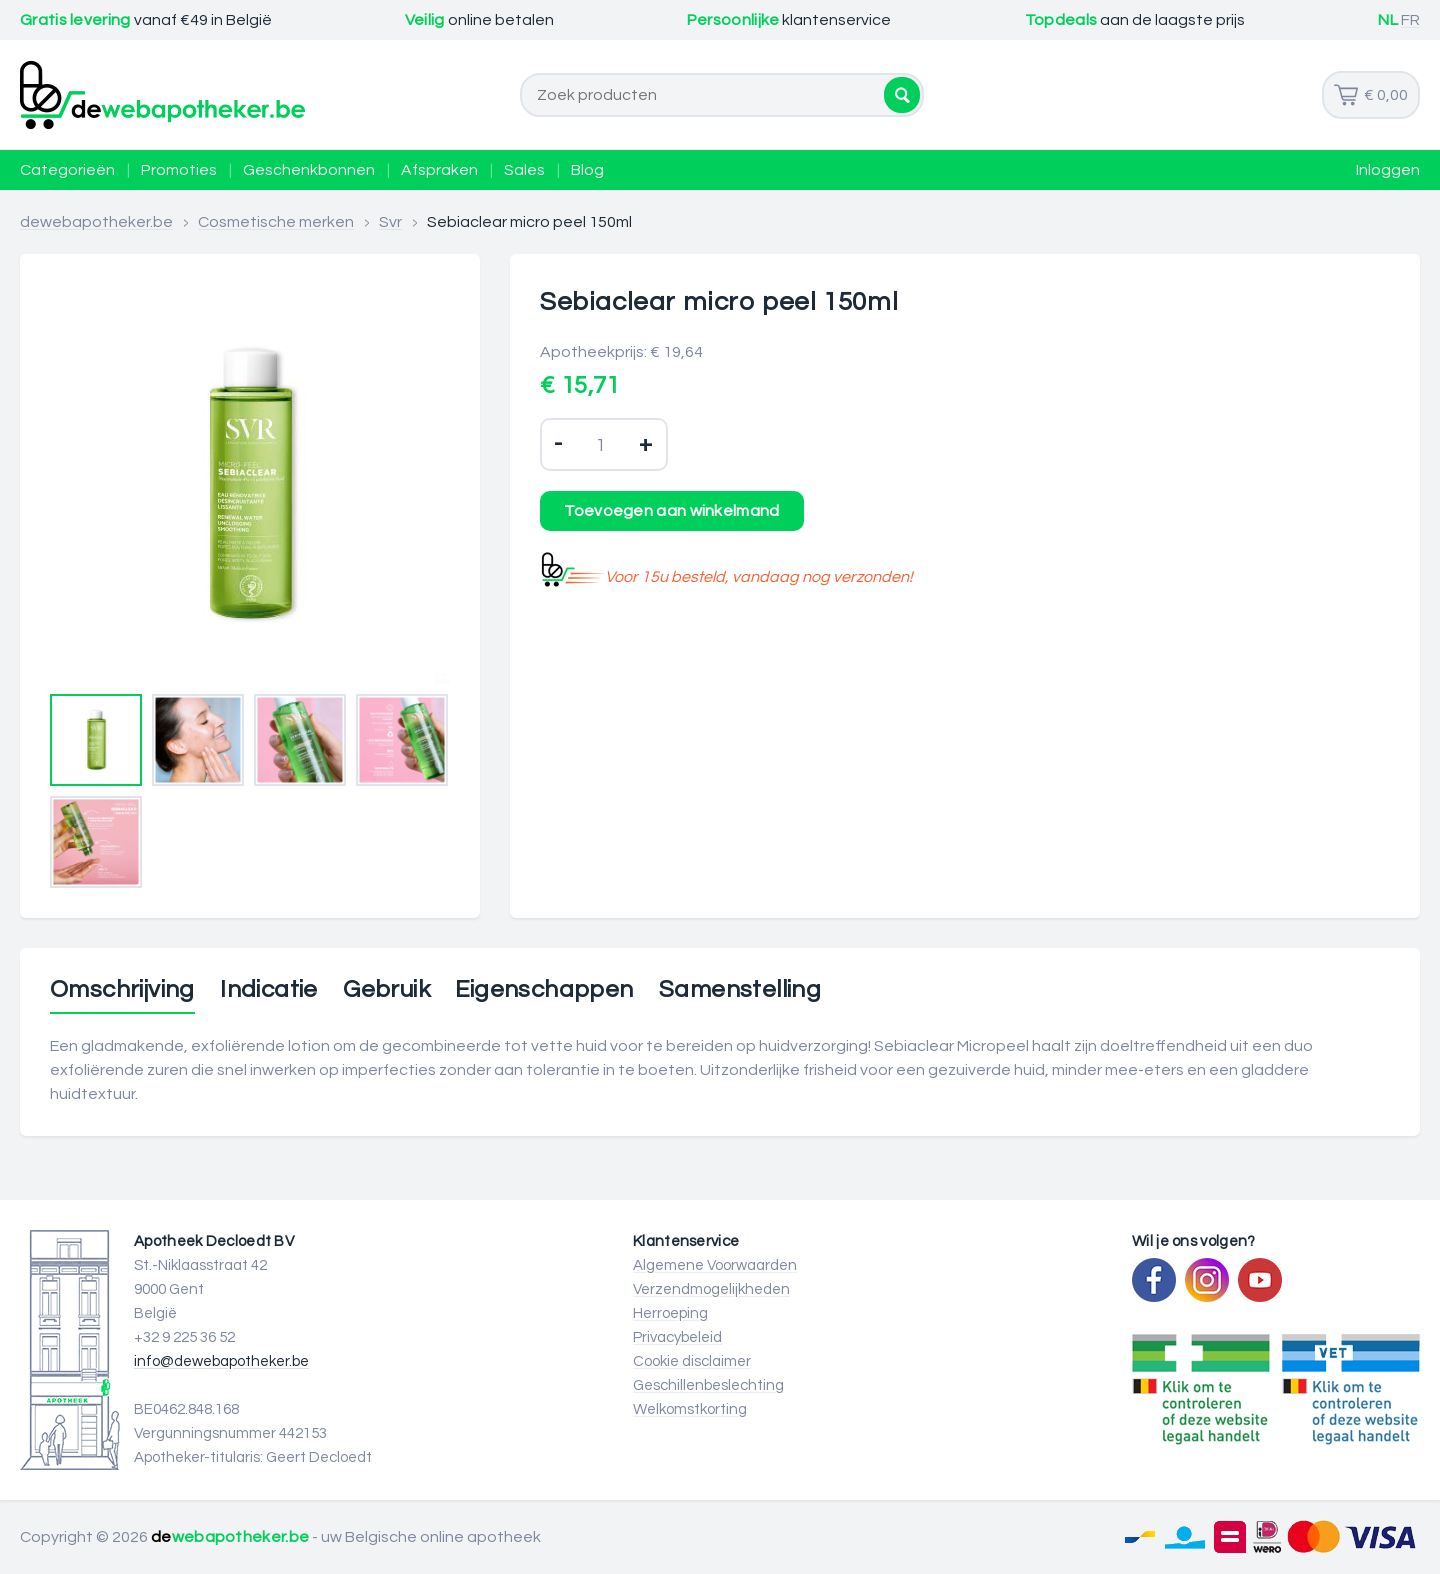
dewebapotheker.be (96, 222)
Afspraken (439, 170)
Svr (390, 222)
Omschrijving (122, 990)
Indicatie (269, 990)
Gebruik (386, 990)
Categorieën (67, 170)
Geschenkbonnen (309, 170)
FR (1410, 20)
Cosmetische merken (276, 222)
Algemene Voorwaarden (715, 1265)
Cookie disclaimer (692, 1361)
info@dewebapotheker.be (221, 1361)
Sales (524, 170)
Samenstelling (740, 990)
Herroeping (670, 1313)
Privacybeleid (677, 1337)
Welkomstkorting (690, 1409)
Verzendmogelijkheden (711, 1289)
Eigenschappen (544, 990)
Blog (587, 170)
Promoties (179, 170)
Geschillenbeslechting (708, 1385)
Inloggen (1388, 170)
